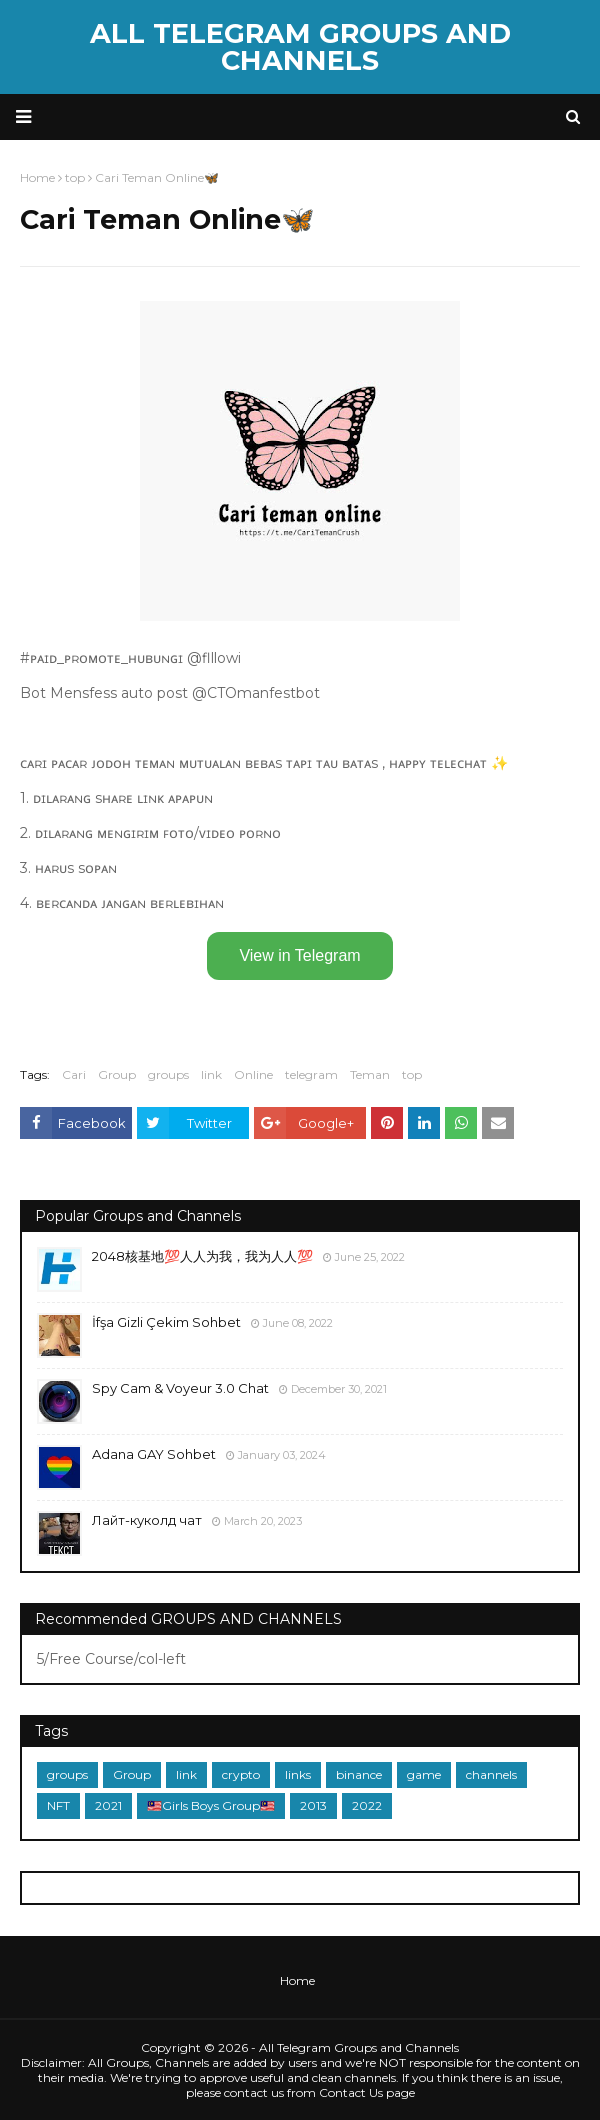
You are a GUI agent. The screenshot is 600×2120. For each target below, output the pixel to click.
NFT (58, 1805)
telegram (311, 1074)
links (298, 1774)
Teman (370, 1074)
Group (117, 1074)
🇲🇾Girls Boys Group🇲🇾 (211, 1805)
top (412, 1074)
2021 (108, 1805)
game (424, 1774)
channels (491, 1774)
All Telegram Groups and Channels (300, 47)
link (211, 1074)
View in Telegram (299, 955)
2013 (313, 1805)
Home (297, 1980)
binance (359, 1774)
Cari (74, 1074)
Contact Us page (367, 2092)
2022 (367, 1805)
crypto (241, 1774)
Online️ (253, 1074)
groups (168, 1074)
